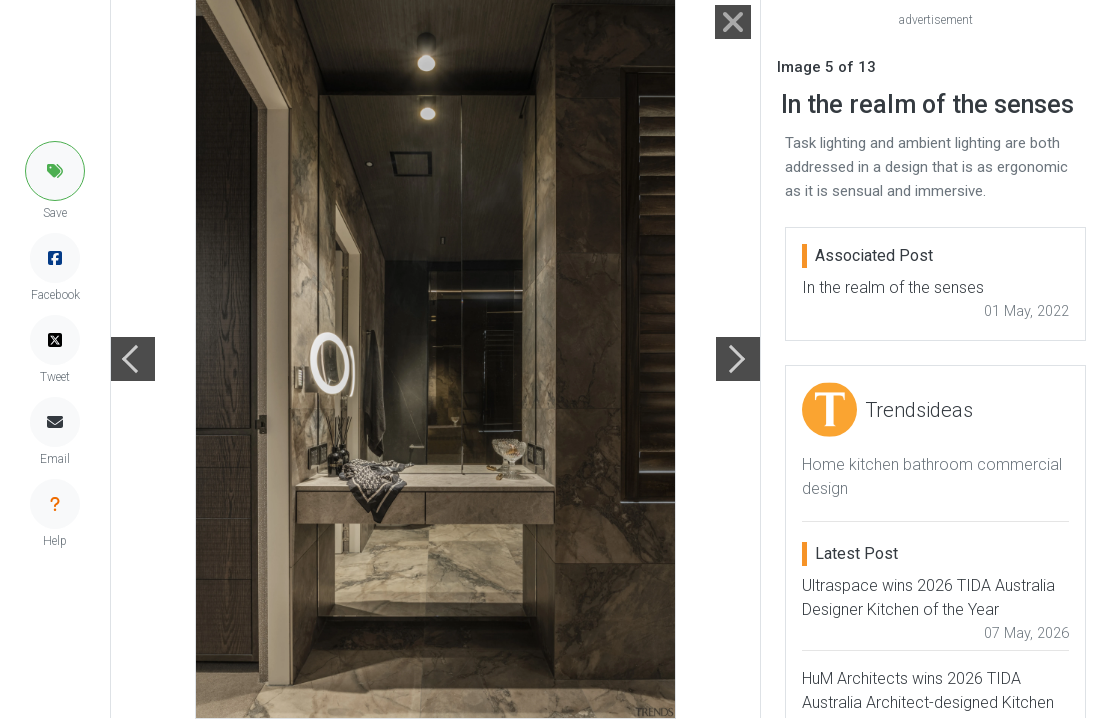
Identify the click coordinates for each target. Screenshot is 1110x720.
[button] (55, 171)
